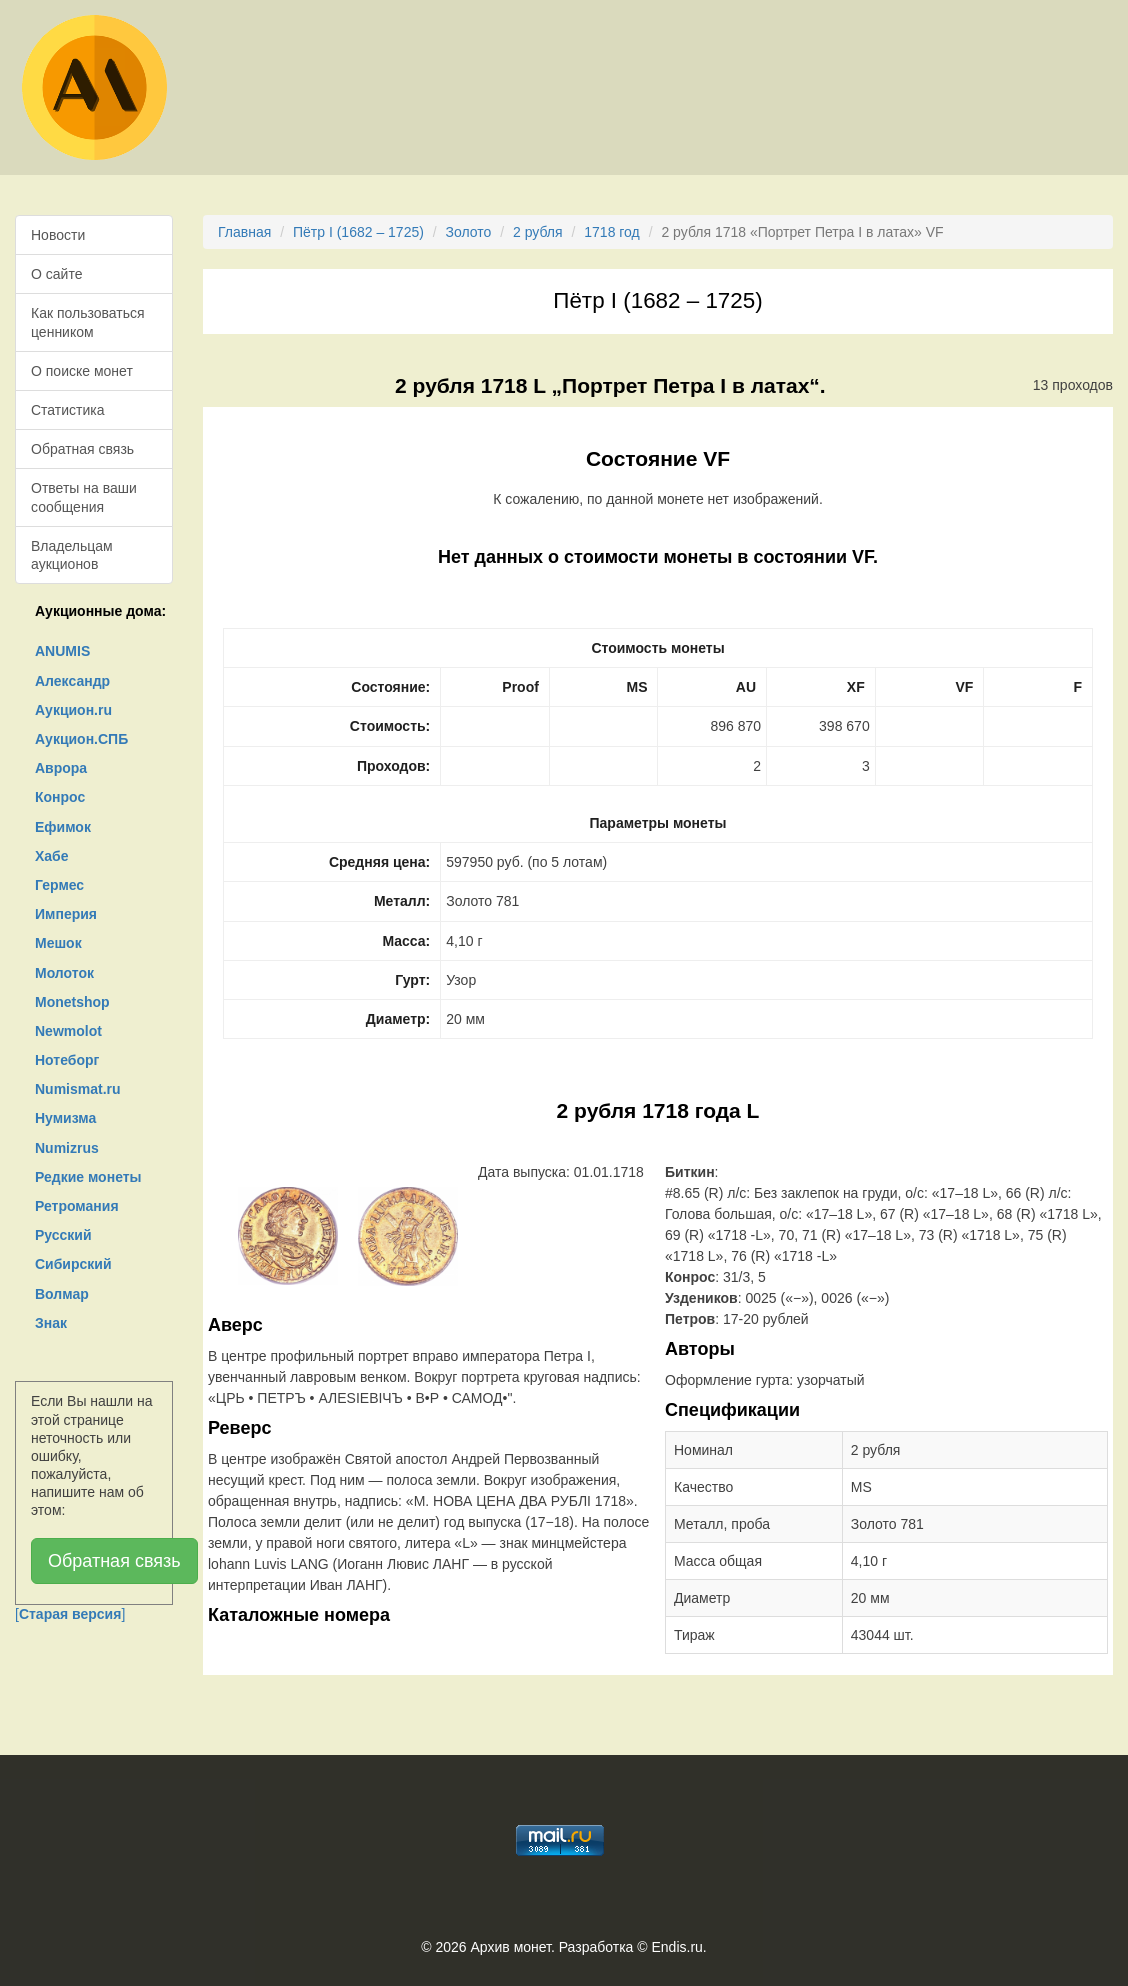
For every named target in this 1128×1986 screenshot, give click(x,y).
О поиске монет (82, 371)
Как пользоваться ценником (88, 322)
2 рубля (538, 232)
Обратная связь (82, 449)
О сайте (56, 274)
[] (70, 1614)
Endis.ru (676, 1947)
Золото (469, 232)
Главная (244, 232)
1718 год (611, 232)
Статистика (68, 410)
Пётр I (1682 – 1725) (358, 232)
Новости (58, 235)
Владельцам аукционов (72, 555)
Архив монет (511, 1947)
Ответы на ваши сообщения (84, 497)
